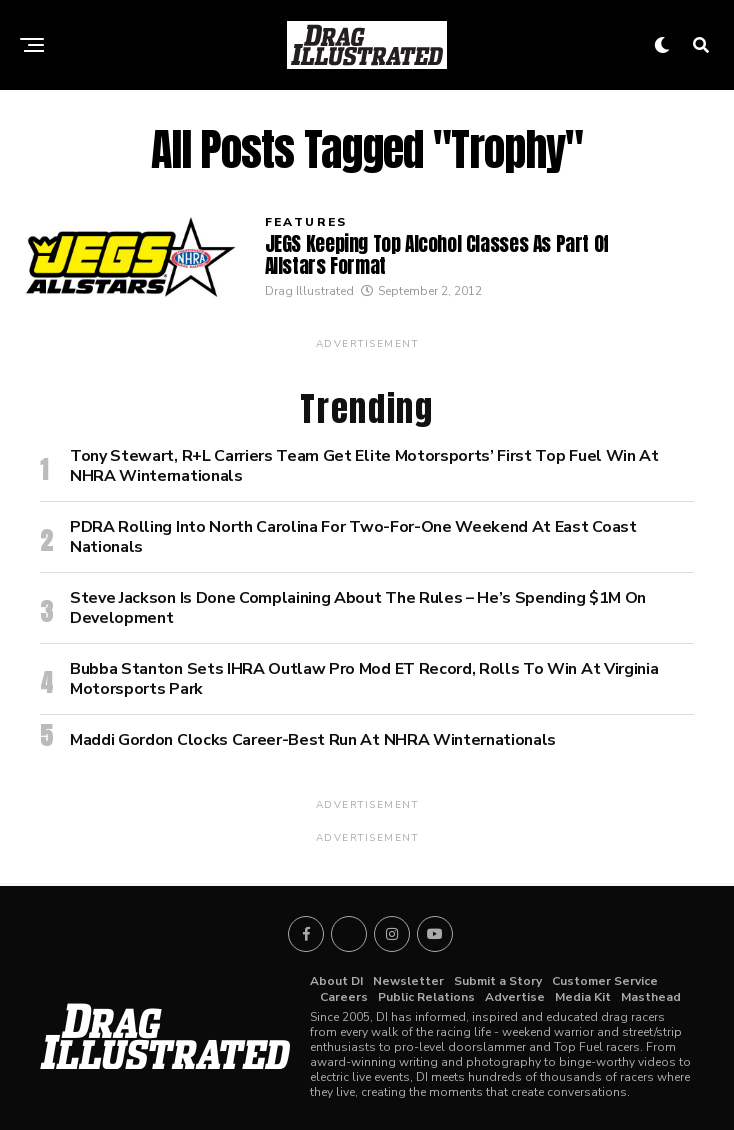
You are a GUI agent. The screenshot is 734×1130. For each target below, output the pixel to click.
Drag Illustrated (309, 291)
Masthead (651, 997)
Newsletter (408, 981)
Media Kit (583, 997)
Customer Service (605, 981)
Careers (344, 997)
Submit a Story (498, 981)
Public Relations (426, 997)
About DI (336, 981)
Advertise (515, 997)
